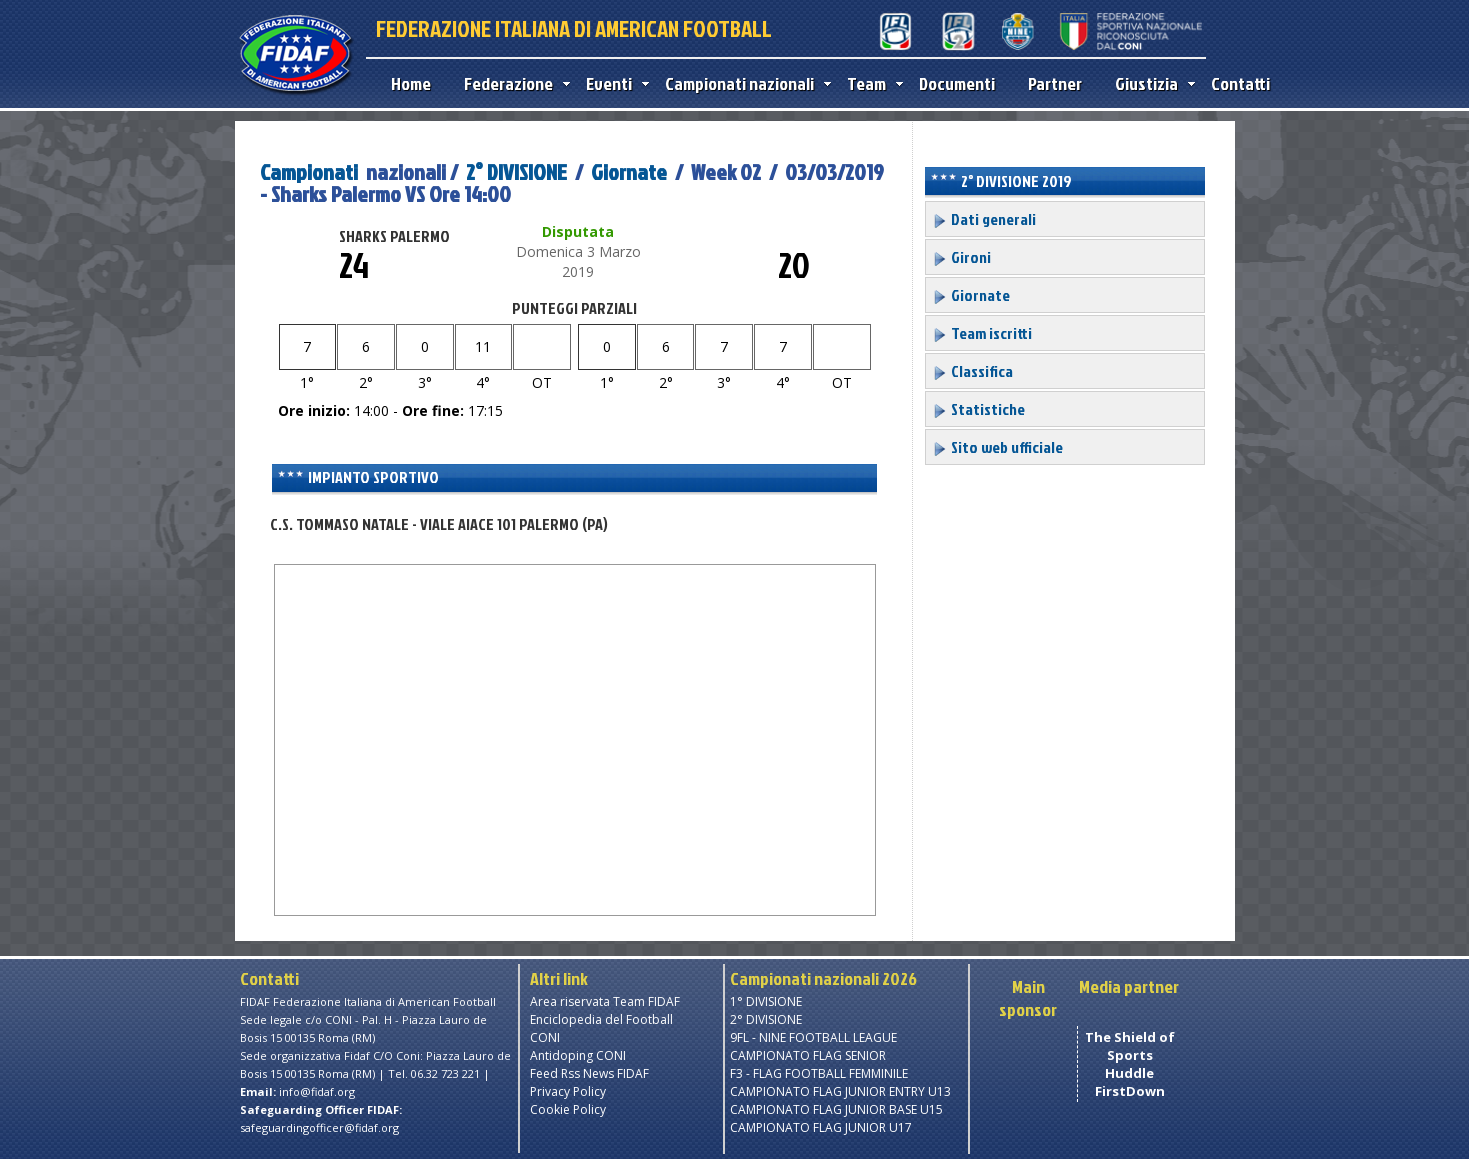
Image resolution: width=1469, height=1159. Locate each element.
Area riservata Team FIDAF (605, 1001)
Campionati (309, 171)
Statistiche (978, 409)
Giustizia (1150, 83)
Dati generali (984, 219)
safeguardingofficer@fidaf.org (319, 1127)
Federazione (512, 83)
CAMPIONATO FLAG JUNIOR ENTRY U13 (840, 1091)
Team (870, 83)
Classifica (972, 371)
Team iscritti (982, 333)
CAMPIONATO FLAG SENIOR (808, 1055)
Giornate (629, 171)
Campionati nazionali (743, 83)
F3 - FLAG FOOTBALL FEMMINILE (819, 1073)
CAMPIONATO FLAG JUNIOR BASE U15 (836, 1109)
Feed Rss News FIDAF (589, 1073)
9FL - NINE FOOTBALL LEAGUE (813, 1037)
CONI (545, 1037)
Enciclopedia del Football (601, 1019)
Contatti (1240, 83)
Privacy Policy (568, 1091)
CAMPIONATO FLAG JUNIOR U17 (821, 1127)
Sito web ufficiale (997, 447)
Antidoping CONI (578, 1055)
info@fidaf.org (317, 1091)
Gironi (961, 257)
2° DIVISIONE (516, 171)
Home (411, 83)
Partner (1055, 83)
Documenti (957, 83)
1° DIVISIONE (766, 1001)
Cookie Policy (568, 1109)
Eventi (613, 83)
